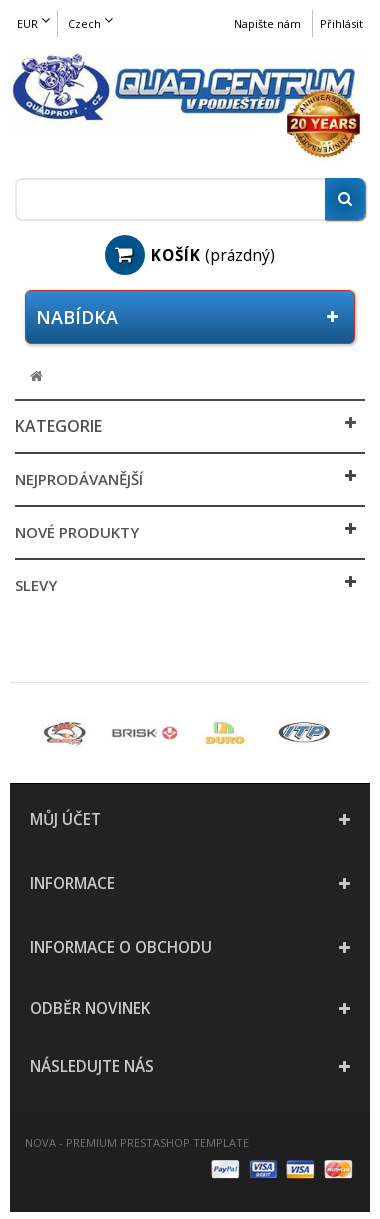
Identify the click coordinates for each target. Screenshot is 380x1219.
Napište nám (267, 23)
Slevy (36, 585)
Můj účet (65, 819)
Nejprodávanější (79, 479)
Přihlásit (341, 23)
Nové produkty (77, 532)
